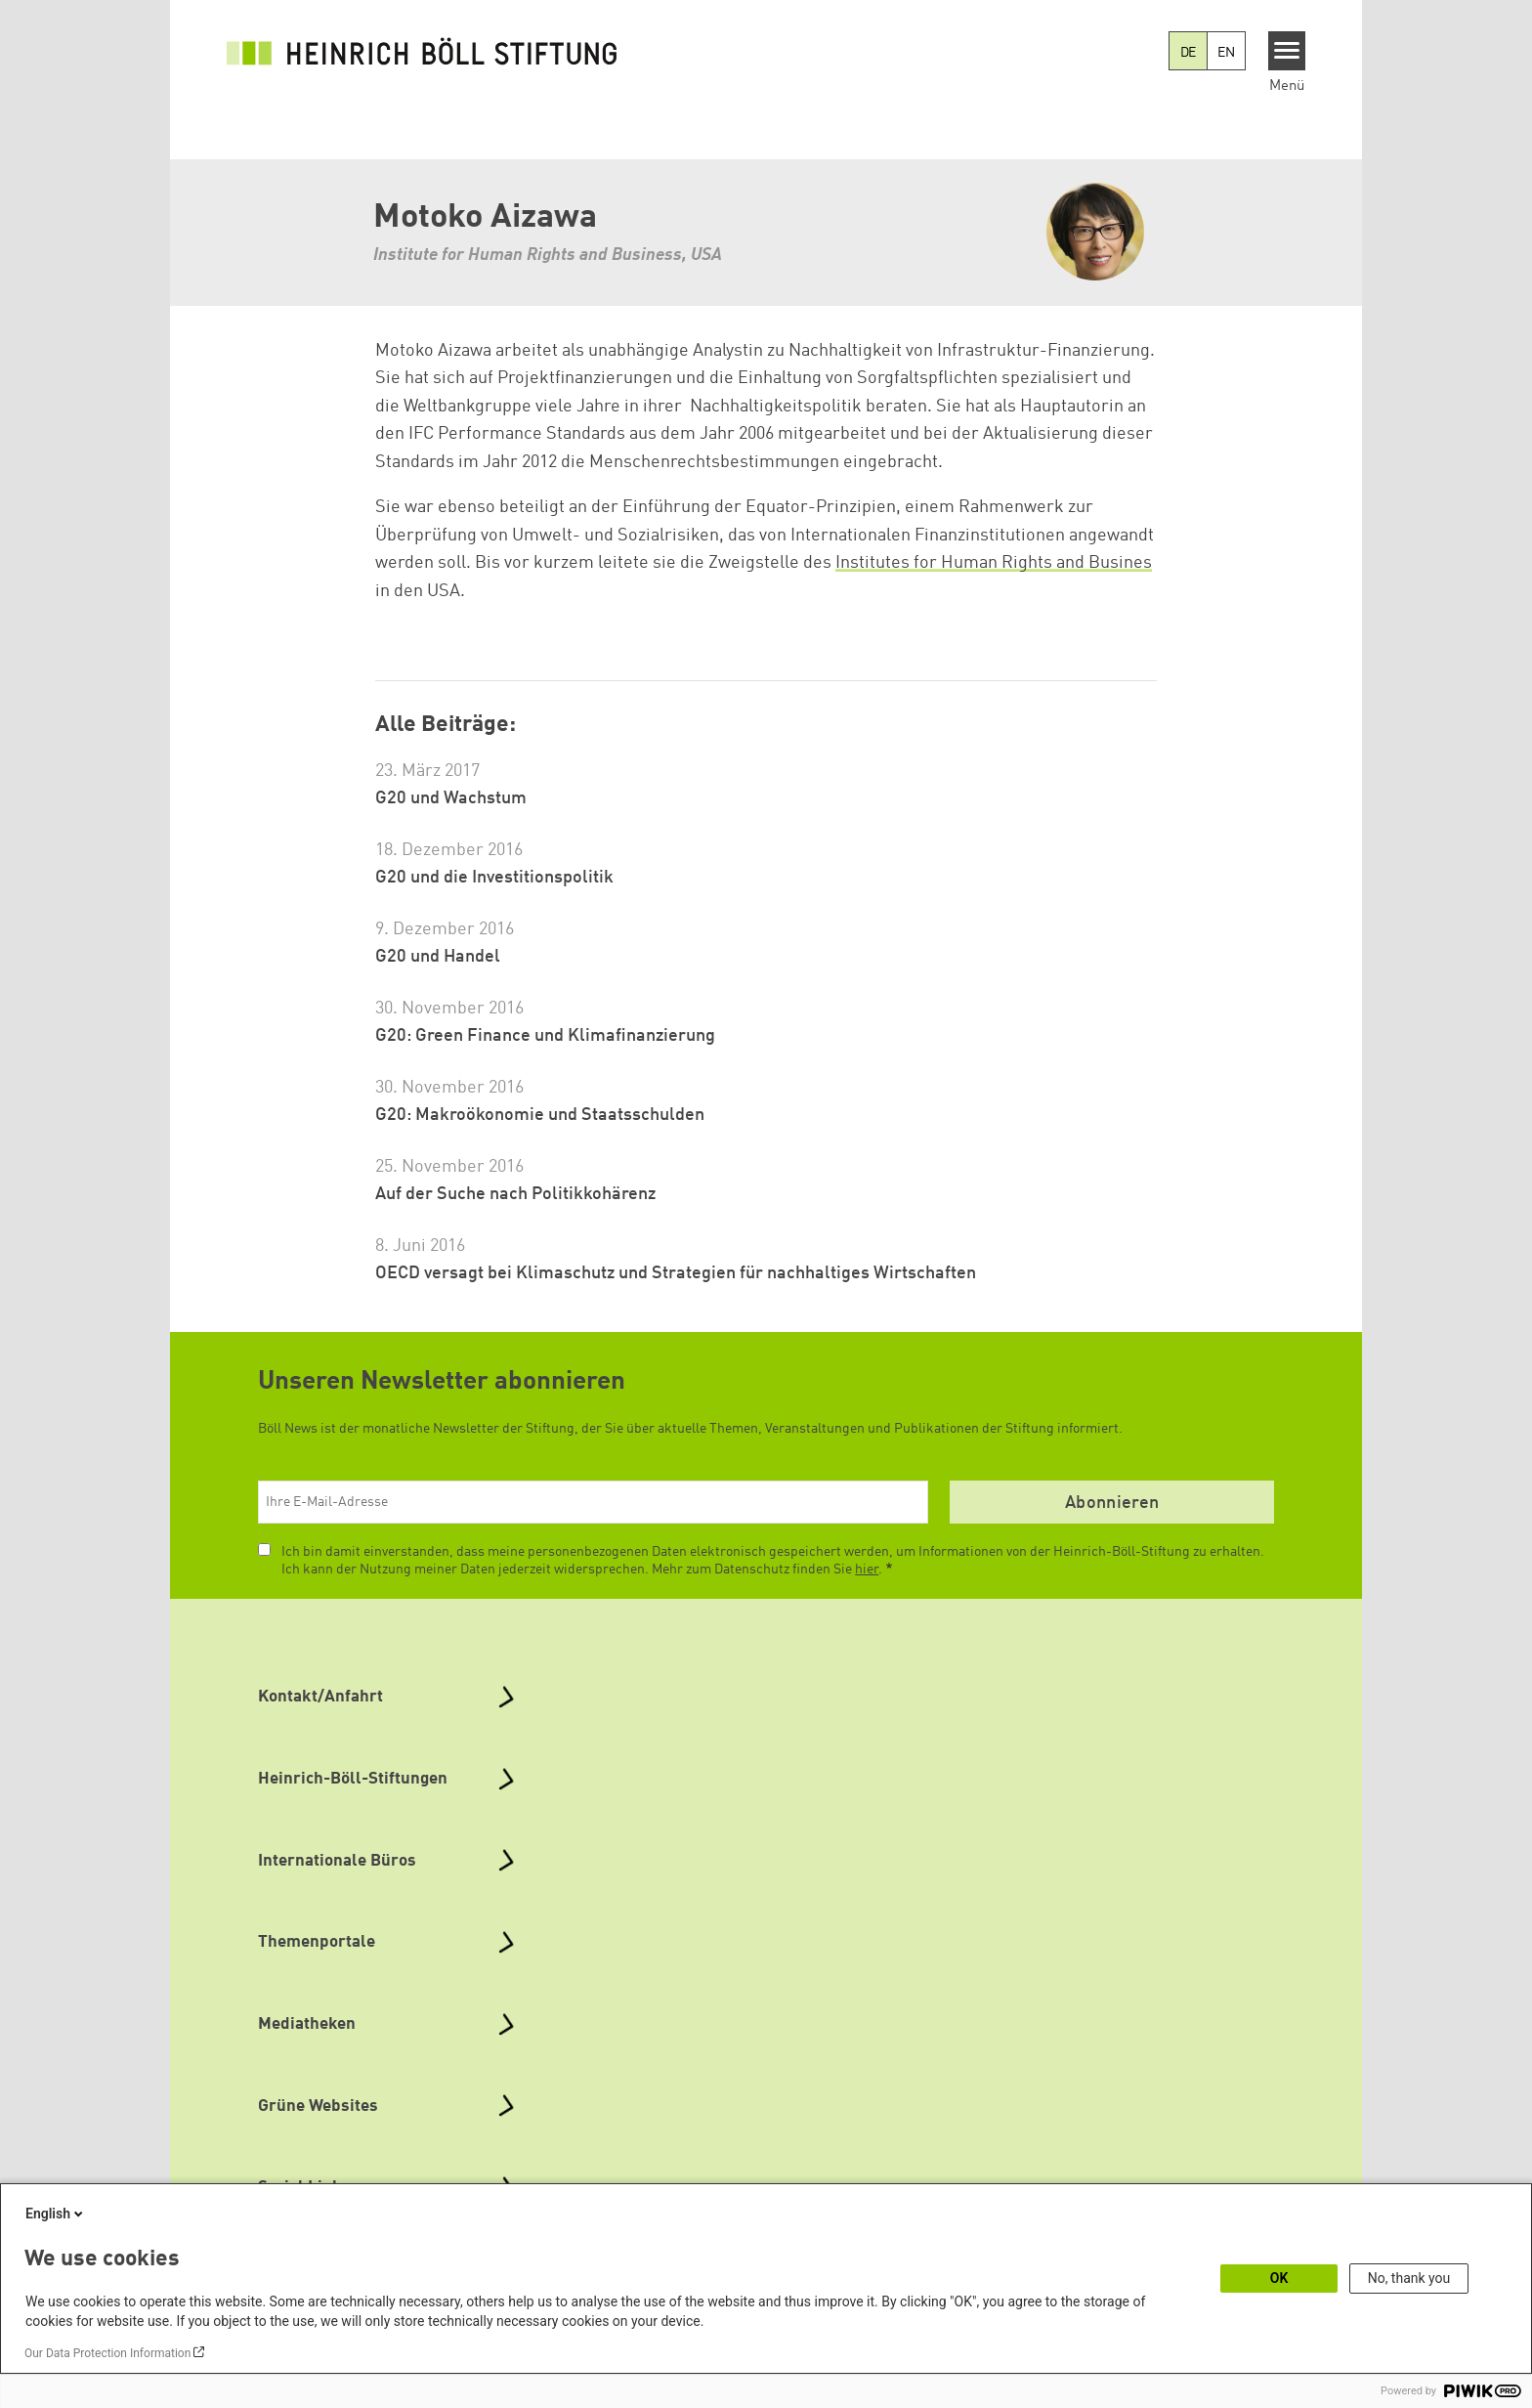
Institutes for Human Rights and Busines (993, 563)
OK (1279, 2278)
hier (866, 1569)
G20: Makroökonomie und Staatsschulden (539, 1115)
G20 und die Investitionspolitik (494, 877)
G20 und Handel (437, 957)
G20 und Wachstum (451, 798)
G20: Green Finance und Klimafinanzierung (545, 1036)
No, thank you (1409, 2278)
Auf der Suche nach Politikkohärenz (515, 1194)
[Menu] (1287, 50)
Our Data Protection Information (107, 2353)
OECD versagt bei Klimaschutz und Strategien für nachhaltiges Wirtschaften (675, 1273)
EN (1226, 53)
